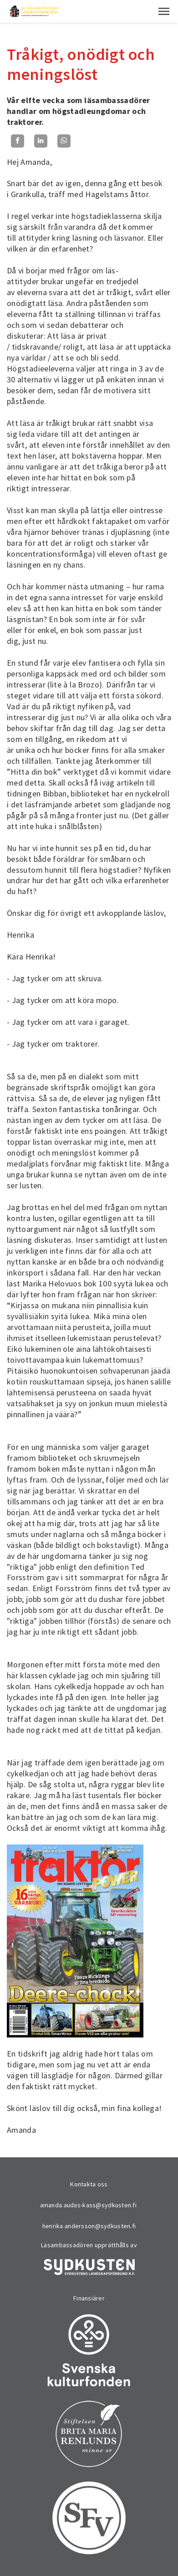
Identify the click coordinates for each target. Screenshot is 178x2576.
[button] (164, 11)
